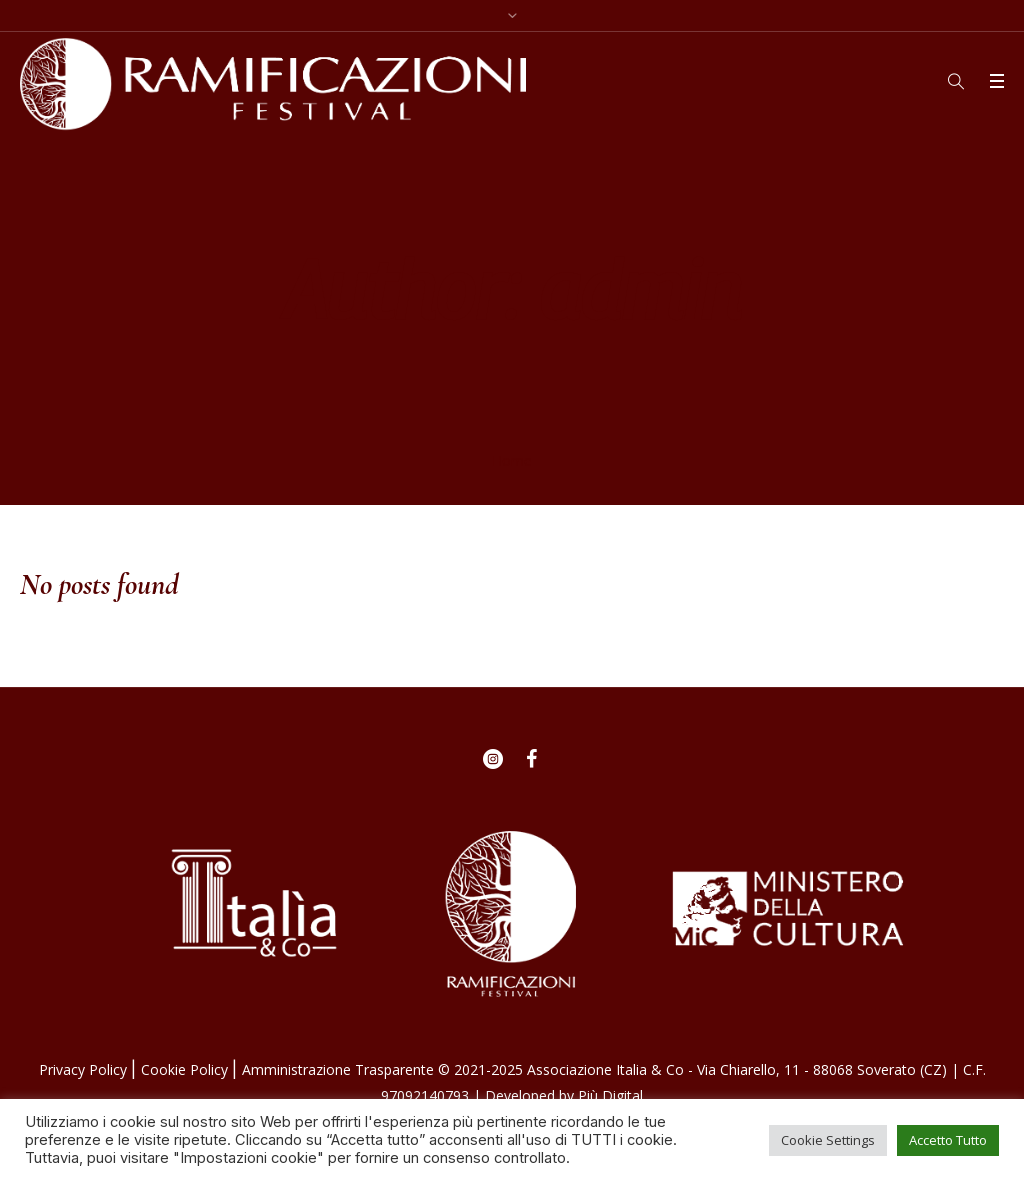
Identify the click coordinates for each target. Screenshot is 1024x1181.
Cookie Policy (186, 1069)
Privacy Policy (85, 1069)
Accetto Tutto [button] (948, 1140)
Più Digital (610, 1095)
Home (512, 460)
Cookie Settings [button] (828, 1140)
